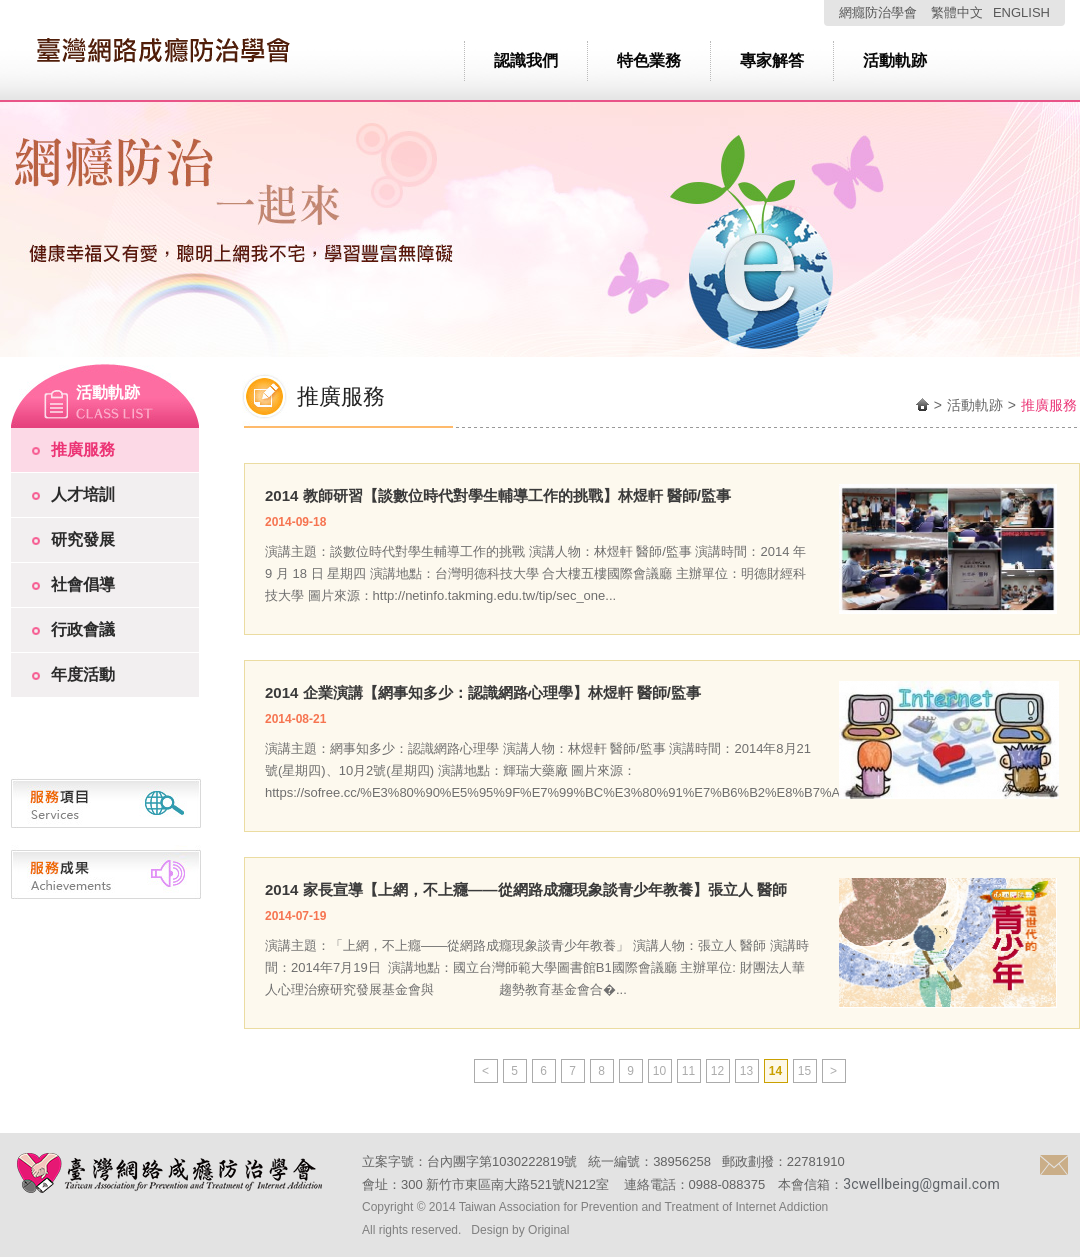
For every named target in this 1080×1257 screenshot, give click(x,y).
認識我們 (526, 60)
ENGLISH (1021, 12)
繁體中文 (957, 12)
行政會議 (83, 629)
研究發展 (83, 539)
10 (659, 1071)
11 (688, 1071)
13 (746, 1071)
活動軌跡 (895, 60)
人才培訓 (83, 494)
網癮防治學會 (878, 12)
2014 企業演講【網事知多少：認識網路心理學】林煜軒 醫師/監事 (483, 692)
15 (804, 1071)
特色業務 (649, 60)
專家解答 (772, 60)
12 (717, 1071)
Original (548, 1230)
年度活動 (83, 674)
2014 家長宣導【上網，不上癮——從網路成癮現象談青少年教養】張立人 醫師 (526, 889)
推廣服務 (83, 449)
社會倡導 (83, 584)
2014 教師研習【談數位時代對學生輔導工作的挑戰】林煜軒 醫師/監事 (498, 495)
